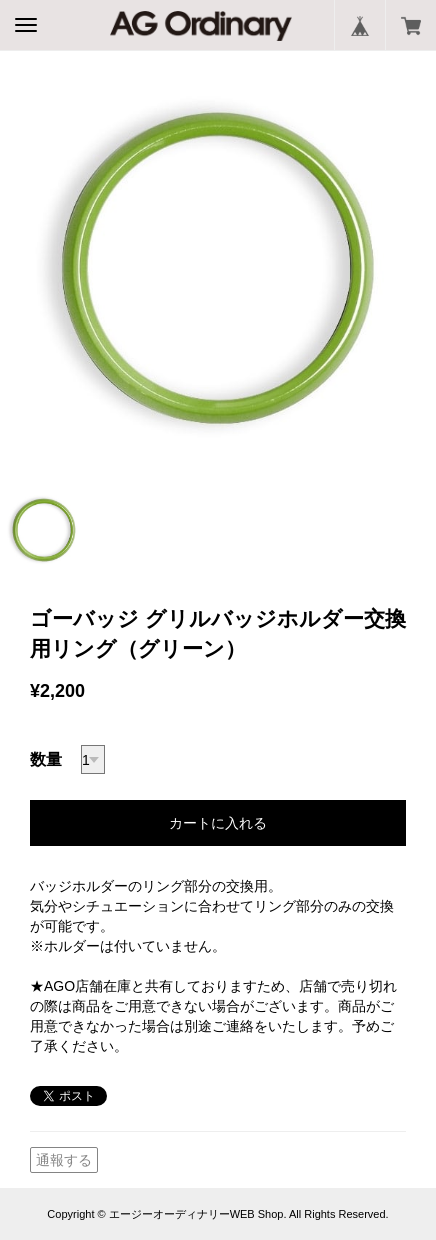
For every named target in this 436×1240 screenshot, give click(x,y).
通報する (64, 1160)
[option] (218, 268)
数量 (46, 759)
